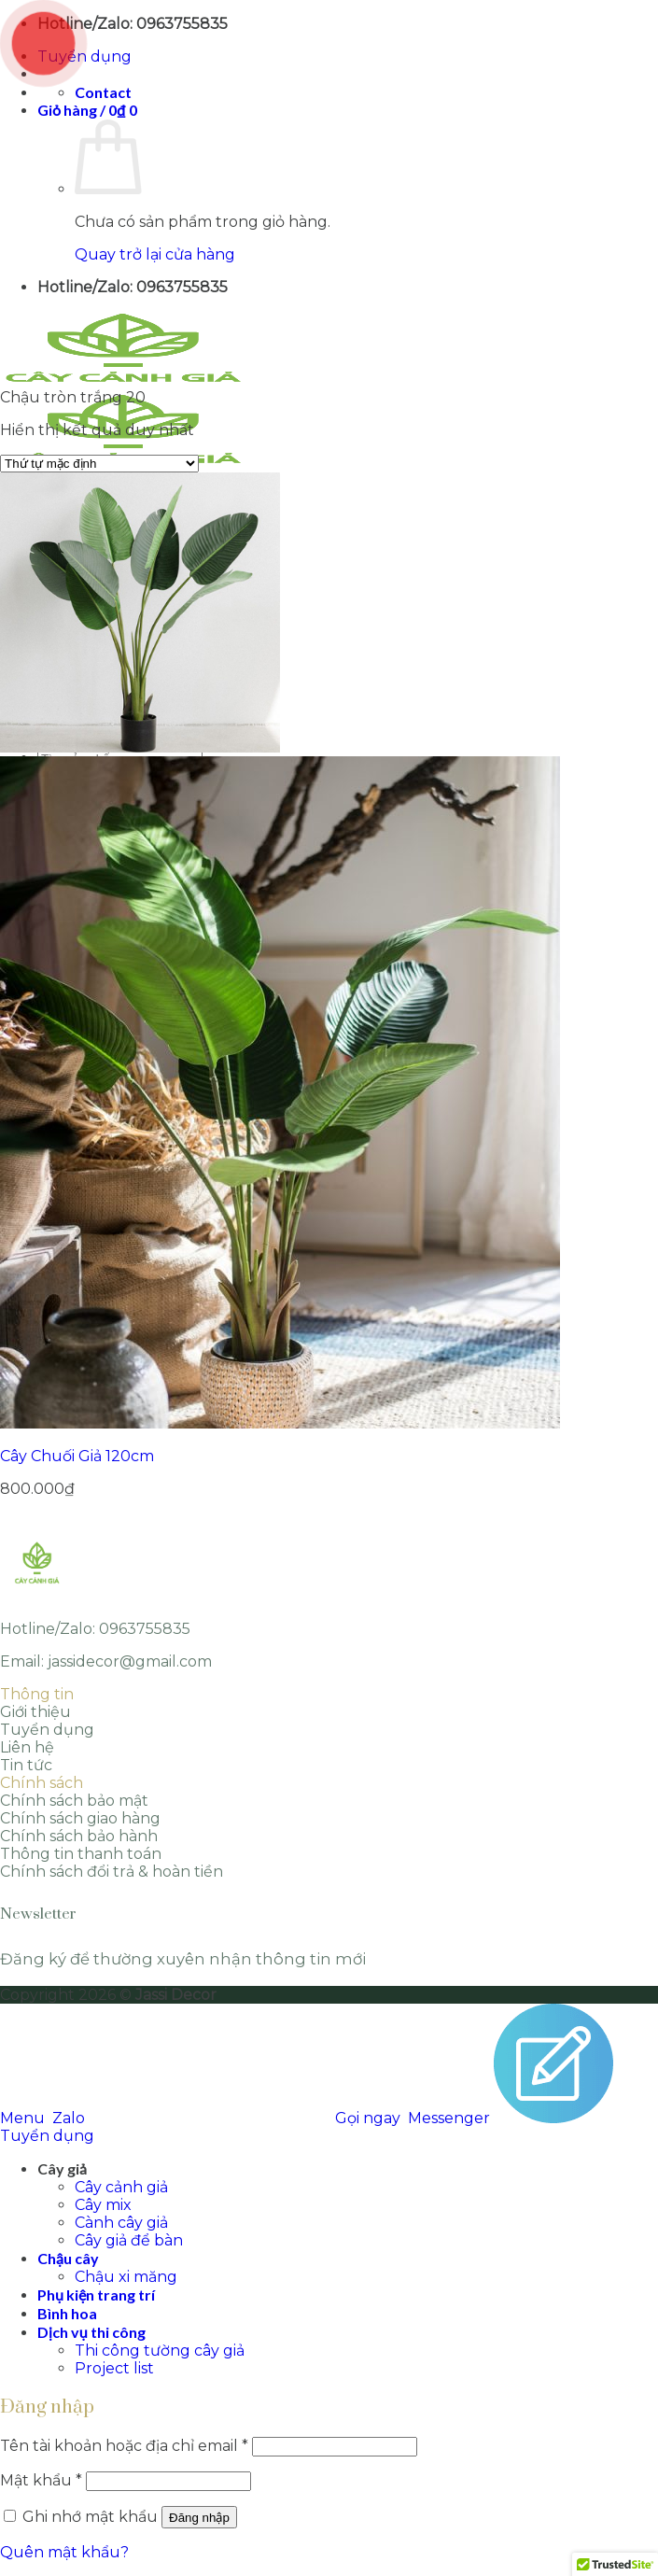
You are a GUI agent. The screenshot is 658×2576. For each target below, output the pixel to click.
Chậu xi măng (126, 2277)
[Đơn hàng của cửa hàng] (99, 463)
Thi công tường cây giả (160, 2350)
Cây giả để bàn (129, 2240)
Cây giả (62, 2168)
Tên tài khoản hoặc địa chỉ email (124, 2446)
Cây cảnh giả (121, 2187)
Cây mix (103, 2205)
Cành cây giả (121, 2222)
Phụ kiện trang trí (96, 2294)
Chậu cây (68, 2258)
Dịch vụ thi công (91, 2332)
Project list (114, 2368)
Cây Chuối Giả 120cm (77, 1456)
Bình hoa (67, 2313)
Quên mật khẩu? (64, 2552)
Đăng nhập (199, 2518)
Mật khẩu (41, 2480)
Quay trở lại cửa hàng (155, 254)
